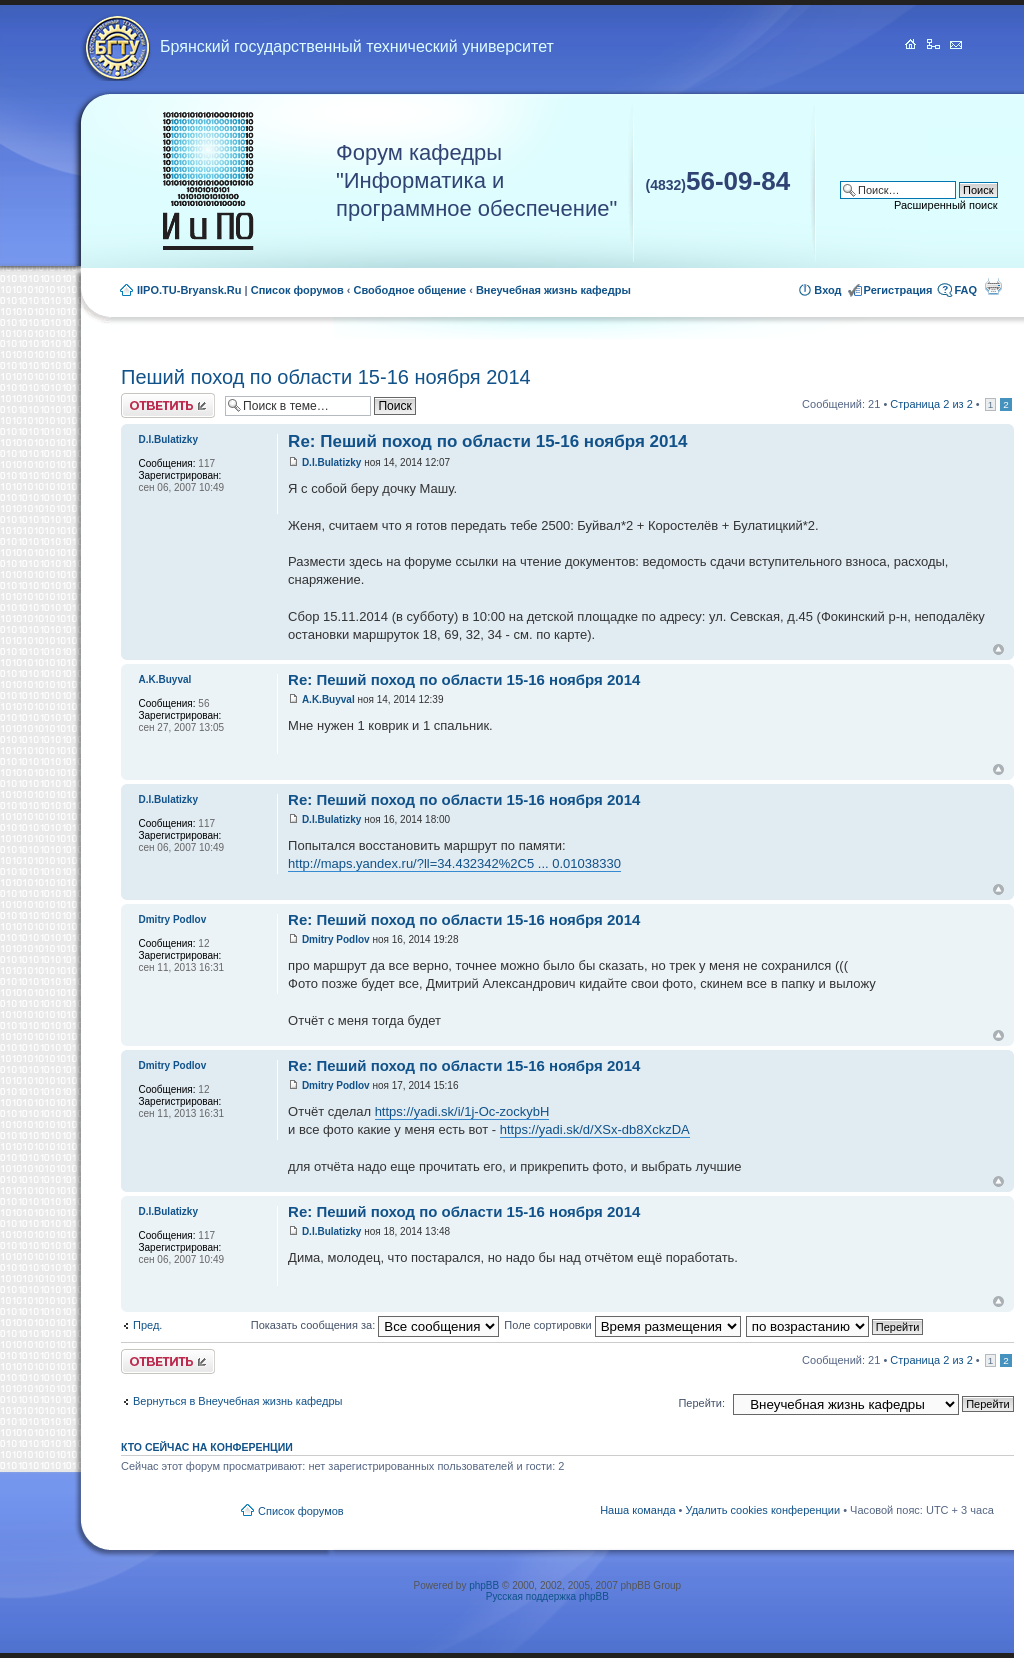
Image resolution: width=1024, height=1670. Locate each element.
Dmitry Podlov (336, 939)
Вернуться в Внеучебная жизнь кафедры (237, 1401)
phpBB (484, 1585)
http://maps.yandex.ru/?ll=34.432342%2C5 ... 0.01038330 (454, 863)
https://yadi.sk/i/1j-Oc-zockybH (462, 1111)
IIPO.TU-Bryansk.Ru (189, 290)
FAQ (965, 290)
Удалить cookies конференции (763, 1510)
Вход (827, 290)
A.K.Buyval (328, 699)
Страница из (931, 404)
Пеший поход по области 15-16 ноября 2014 (326, 377)
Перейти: (701, 1403)
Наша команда (637, 1510)
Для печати (993, 286)
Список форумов (297, 290)
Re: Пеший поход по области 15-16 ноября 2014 (487, 441)
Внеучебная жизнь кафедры (553, 290)
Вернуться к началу (998, 649)
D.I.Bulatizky (331, 462)
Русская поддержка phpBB (547, 1596)
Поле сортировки (622, 1325)
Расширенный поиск (946, 205)
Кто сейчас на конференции (207, 1447)
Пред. (147, 1325)
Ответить (168, 405)
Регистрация (898, 290)
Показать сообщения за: (375, 1325)
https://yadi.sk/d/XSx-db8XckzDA (595, 1129)
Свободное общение (410, 290)
